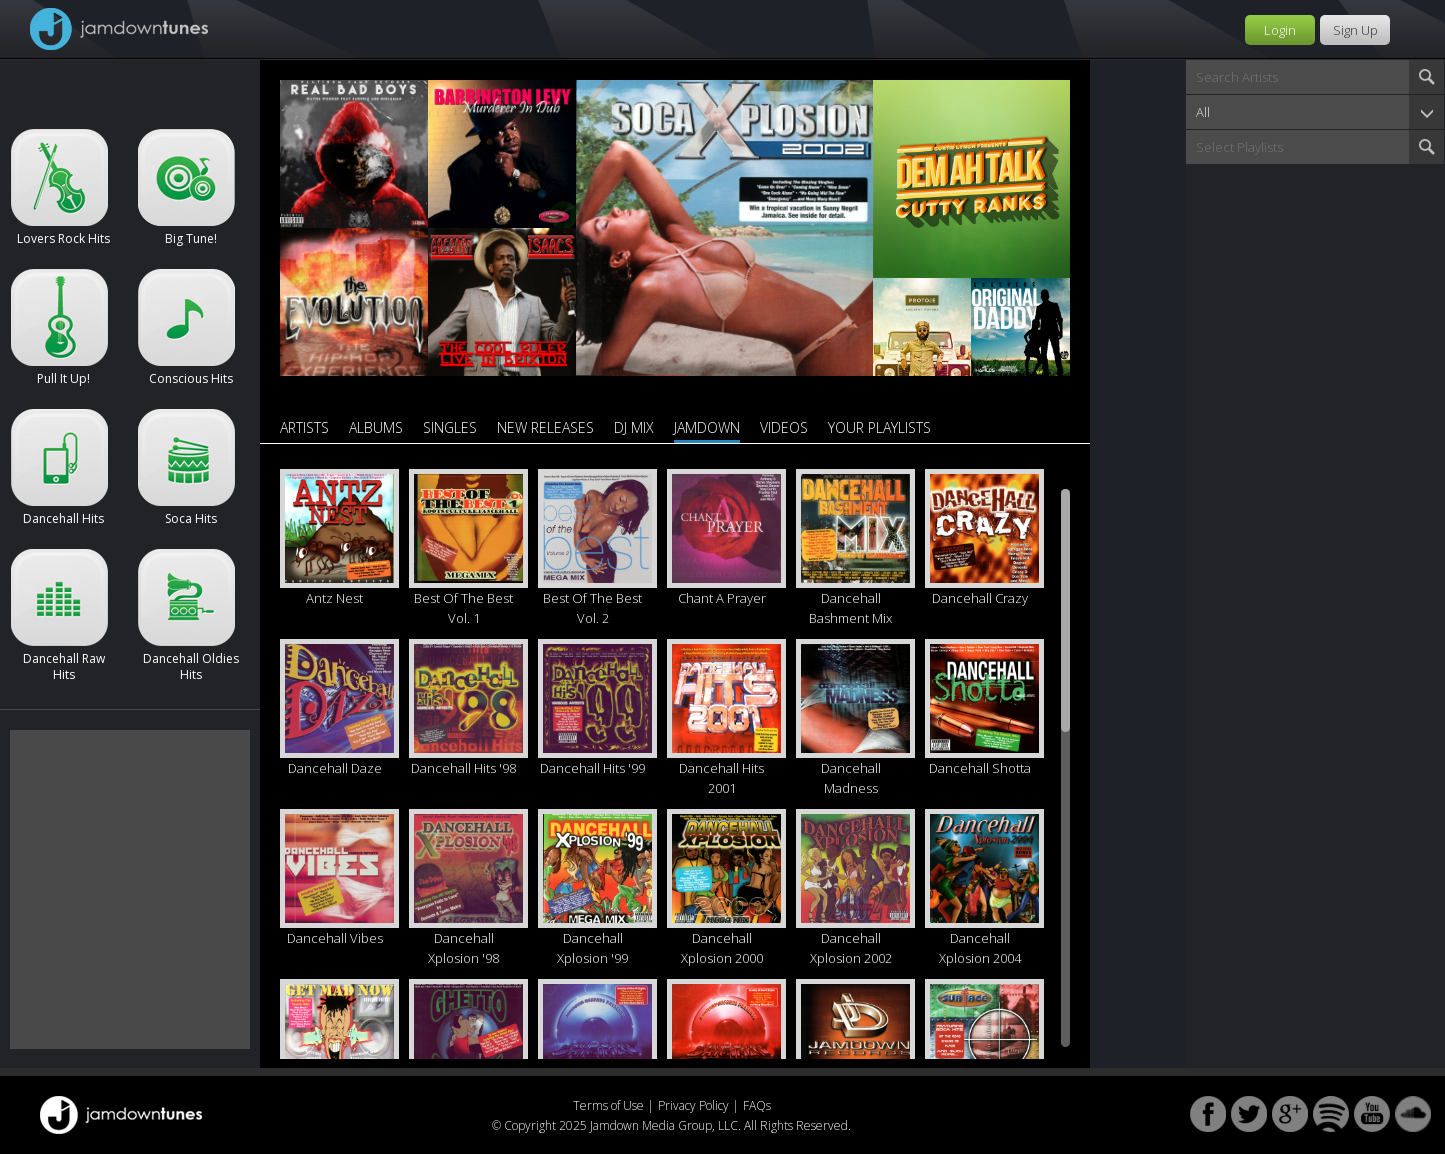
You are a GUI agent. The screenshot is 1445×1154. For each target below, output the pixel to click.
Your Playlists (879, 427)
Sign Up (1355, 30)
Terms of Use (608, 1105)
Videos (784, 427)
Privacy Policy (693, 1105)
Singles (450, 427)
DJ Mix (634, 427)
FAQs (757, 1105)
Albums (376, 427)
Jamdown (707, 427)
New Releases (545, 427)
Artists (304, 427)
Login (1280, 30)
